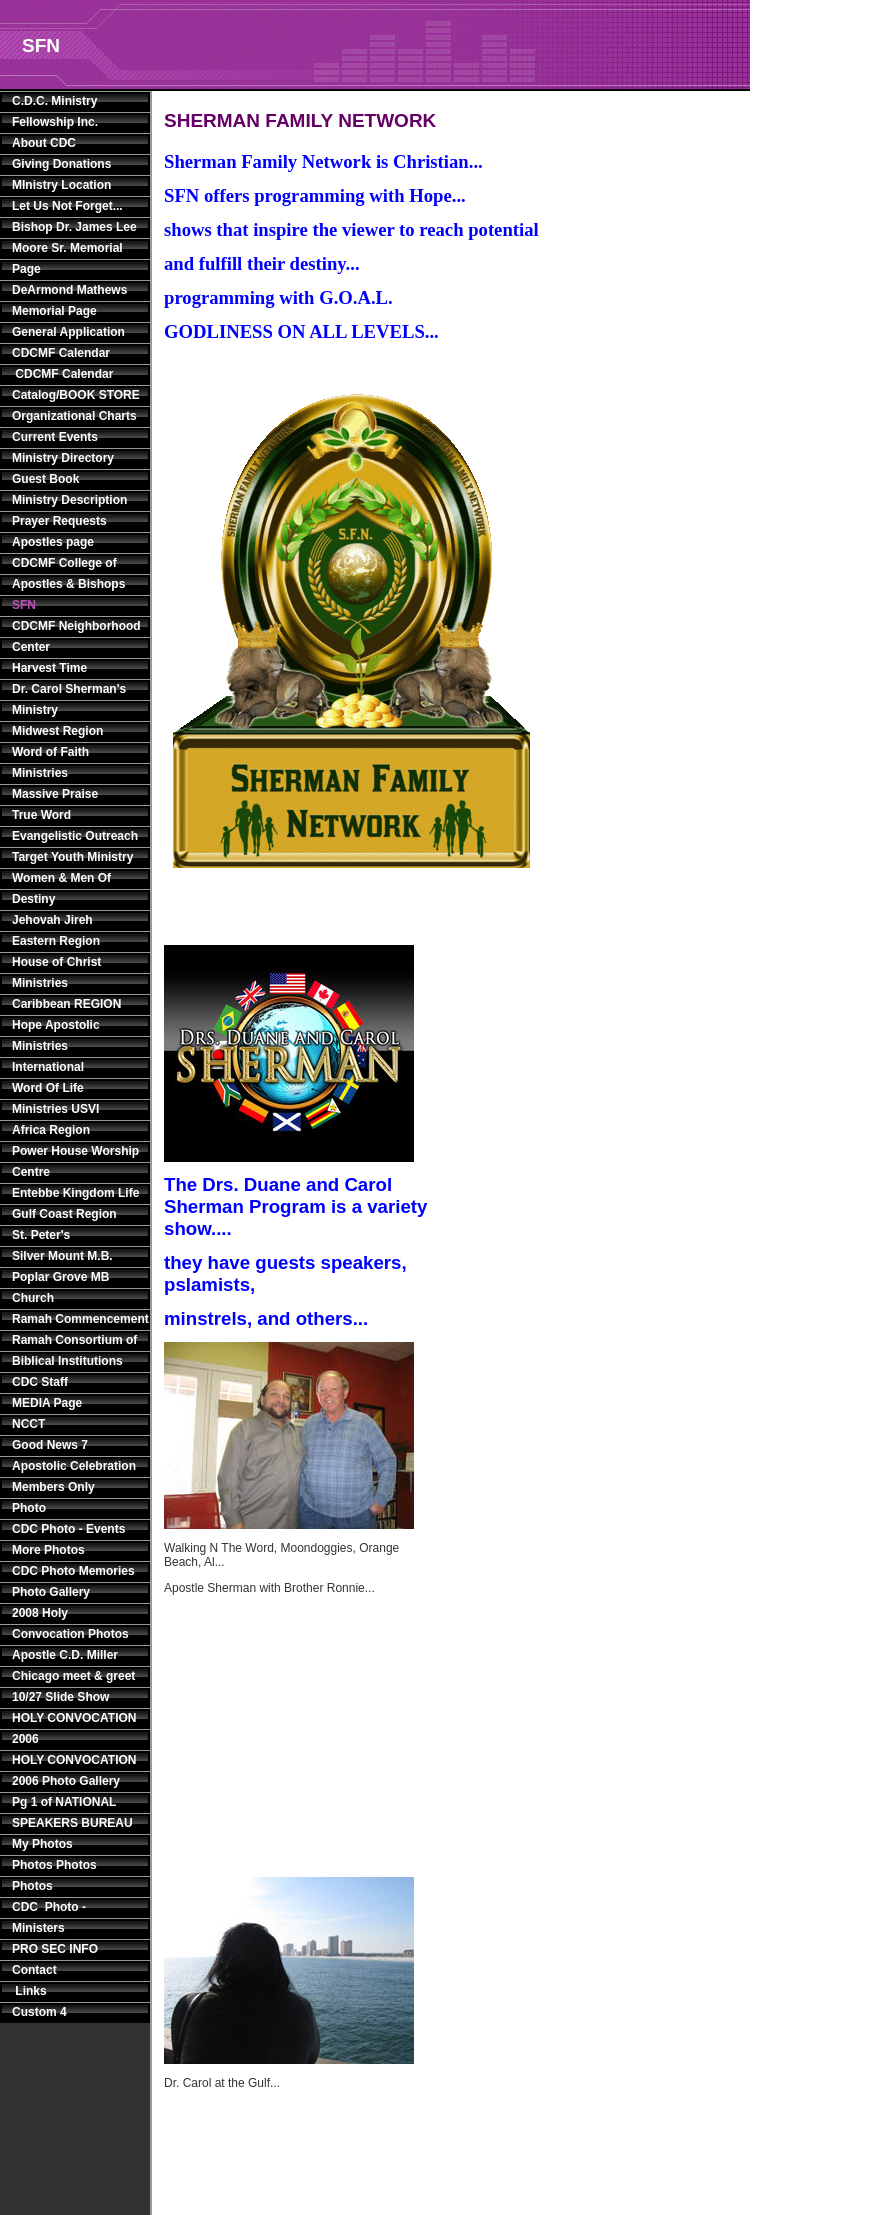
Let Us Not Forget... (67, 206)
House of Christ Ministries (56, 972)
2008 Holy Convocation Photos (70, 1623)
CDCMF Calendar (61, 353)
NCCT (28, 1424)
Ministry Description (69, 500)
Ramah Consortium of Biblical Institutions (74, 1350)
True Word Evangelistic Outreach (75, 825)
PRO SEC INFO (55, 1949)
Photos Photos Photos (54, 1875)
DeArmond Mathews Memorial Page (69, 300)
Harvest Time (49, 668)
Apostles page (53, 542)
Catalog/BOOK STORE (76, 395)
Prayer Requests (59, 521)
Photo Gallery (51, 1592)
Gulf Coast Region (64, 1214)
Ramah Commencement (77, 1319)
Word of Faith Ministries (50, 762)
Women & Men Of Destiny (61, 888)
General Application (68, 332)
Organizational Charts (74, 416)
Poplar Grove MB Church (60, 1287)
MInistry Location (61, 185)
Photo (29, 1508)
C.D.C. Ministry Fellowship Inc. (55, 111)
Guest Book (45, 479)
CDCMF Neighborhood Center (76, 636)
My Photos (42, 1844)
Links (29, 1991)
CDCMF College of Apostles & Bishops (68, 573)
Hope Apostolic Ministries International (56, 1046)
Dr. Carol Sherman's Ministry (69, 699)
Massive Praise (55, 794)
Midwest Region (57, 731)
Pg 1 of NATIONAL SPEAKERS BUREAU (72, 1812)
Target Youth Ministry (72, 857)
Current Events (55, 437)
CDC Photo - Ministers (49, 1917)
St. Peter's (41, 1235)
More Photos (48, 1550)
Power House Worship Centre (75, 1161)
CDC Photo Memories (73, 1571)
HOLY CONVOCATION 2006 (74, 1728)
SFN (24, 605)
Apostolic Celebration (74, 1466)
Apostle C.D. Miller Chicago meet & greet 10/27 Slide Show (73, 1676)
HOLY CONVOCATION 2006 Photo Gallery (74, 1770)
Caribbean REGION (66, 1004)
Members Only (53, 1487)
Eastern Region (56, 941)
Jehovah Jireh (52, 920)
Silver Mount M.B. (62, 1256)
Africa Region (51, 1130)
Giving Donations (61, 164)
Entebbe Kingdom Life (75, 1193)
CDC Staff (40, 1382)
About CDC (44, 143)
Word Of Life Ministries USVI (55, 1098)
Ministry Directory (63, 458)
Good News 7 (50, 1445)
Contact (34, 1970)
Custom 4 (39, 2012)
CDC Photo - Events (68, 1529)
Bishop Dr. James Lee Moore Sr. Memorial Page (74, 248)
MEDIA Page (47, 1403)
